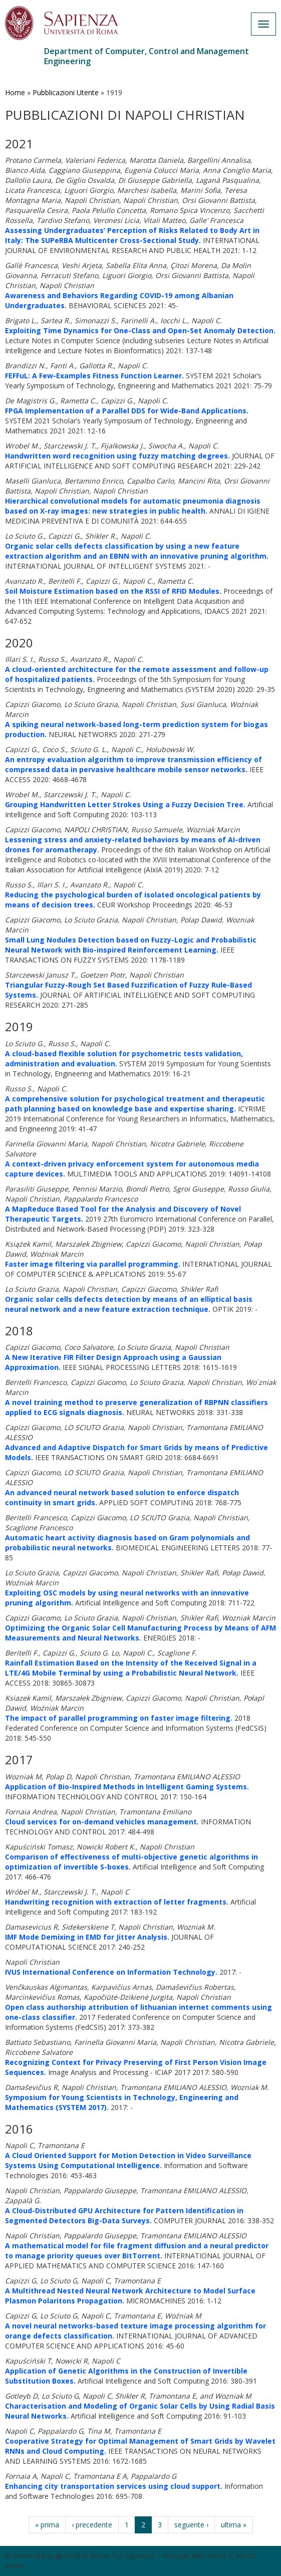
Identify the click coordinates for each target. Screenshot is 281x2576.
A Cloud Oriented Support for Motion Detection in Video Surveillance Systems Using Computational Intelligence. (128, 2160)
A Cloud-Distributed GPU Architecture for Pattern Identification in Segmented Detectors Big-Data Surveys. (124, 2215)
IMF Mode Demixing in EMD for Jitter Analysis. (87, 1937)
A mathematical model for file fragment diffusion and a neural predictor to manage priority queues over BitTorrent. (136, 2250)
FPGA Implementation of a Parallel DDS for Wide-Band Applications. (126, 410)
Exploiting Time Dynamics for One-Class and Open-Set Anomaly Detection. (140, 330)
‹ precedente (92, 2524)
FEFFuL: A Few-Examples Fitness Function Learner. (94, 375)
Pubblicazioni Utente (66, 92)
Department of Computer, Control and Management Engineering (146, 56)
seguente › (191, 2524)
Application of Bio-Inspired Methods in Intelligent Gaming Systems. (127, 1786)
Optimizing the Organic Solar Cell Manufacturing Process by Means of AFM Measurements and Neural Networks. (140, 1633)
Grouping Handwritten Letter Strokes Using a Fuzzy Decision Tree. (125, 804)
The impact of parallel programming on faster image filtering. (118, 1718)
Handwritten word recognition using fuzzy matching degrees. (117, 455)
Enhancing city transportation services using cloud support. (113, 2486)
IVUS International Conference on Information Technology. (111, 1972)
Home (15, 92)
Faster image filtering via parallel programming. (92, 1264)
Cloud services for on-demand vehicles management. (102, 1821)
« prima (47, 2524)
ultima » (233, 2524)
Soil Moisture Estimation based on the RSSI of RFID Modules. (113, 591)
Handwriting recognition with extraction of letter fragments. (116, 1902)
